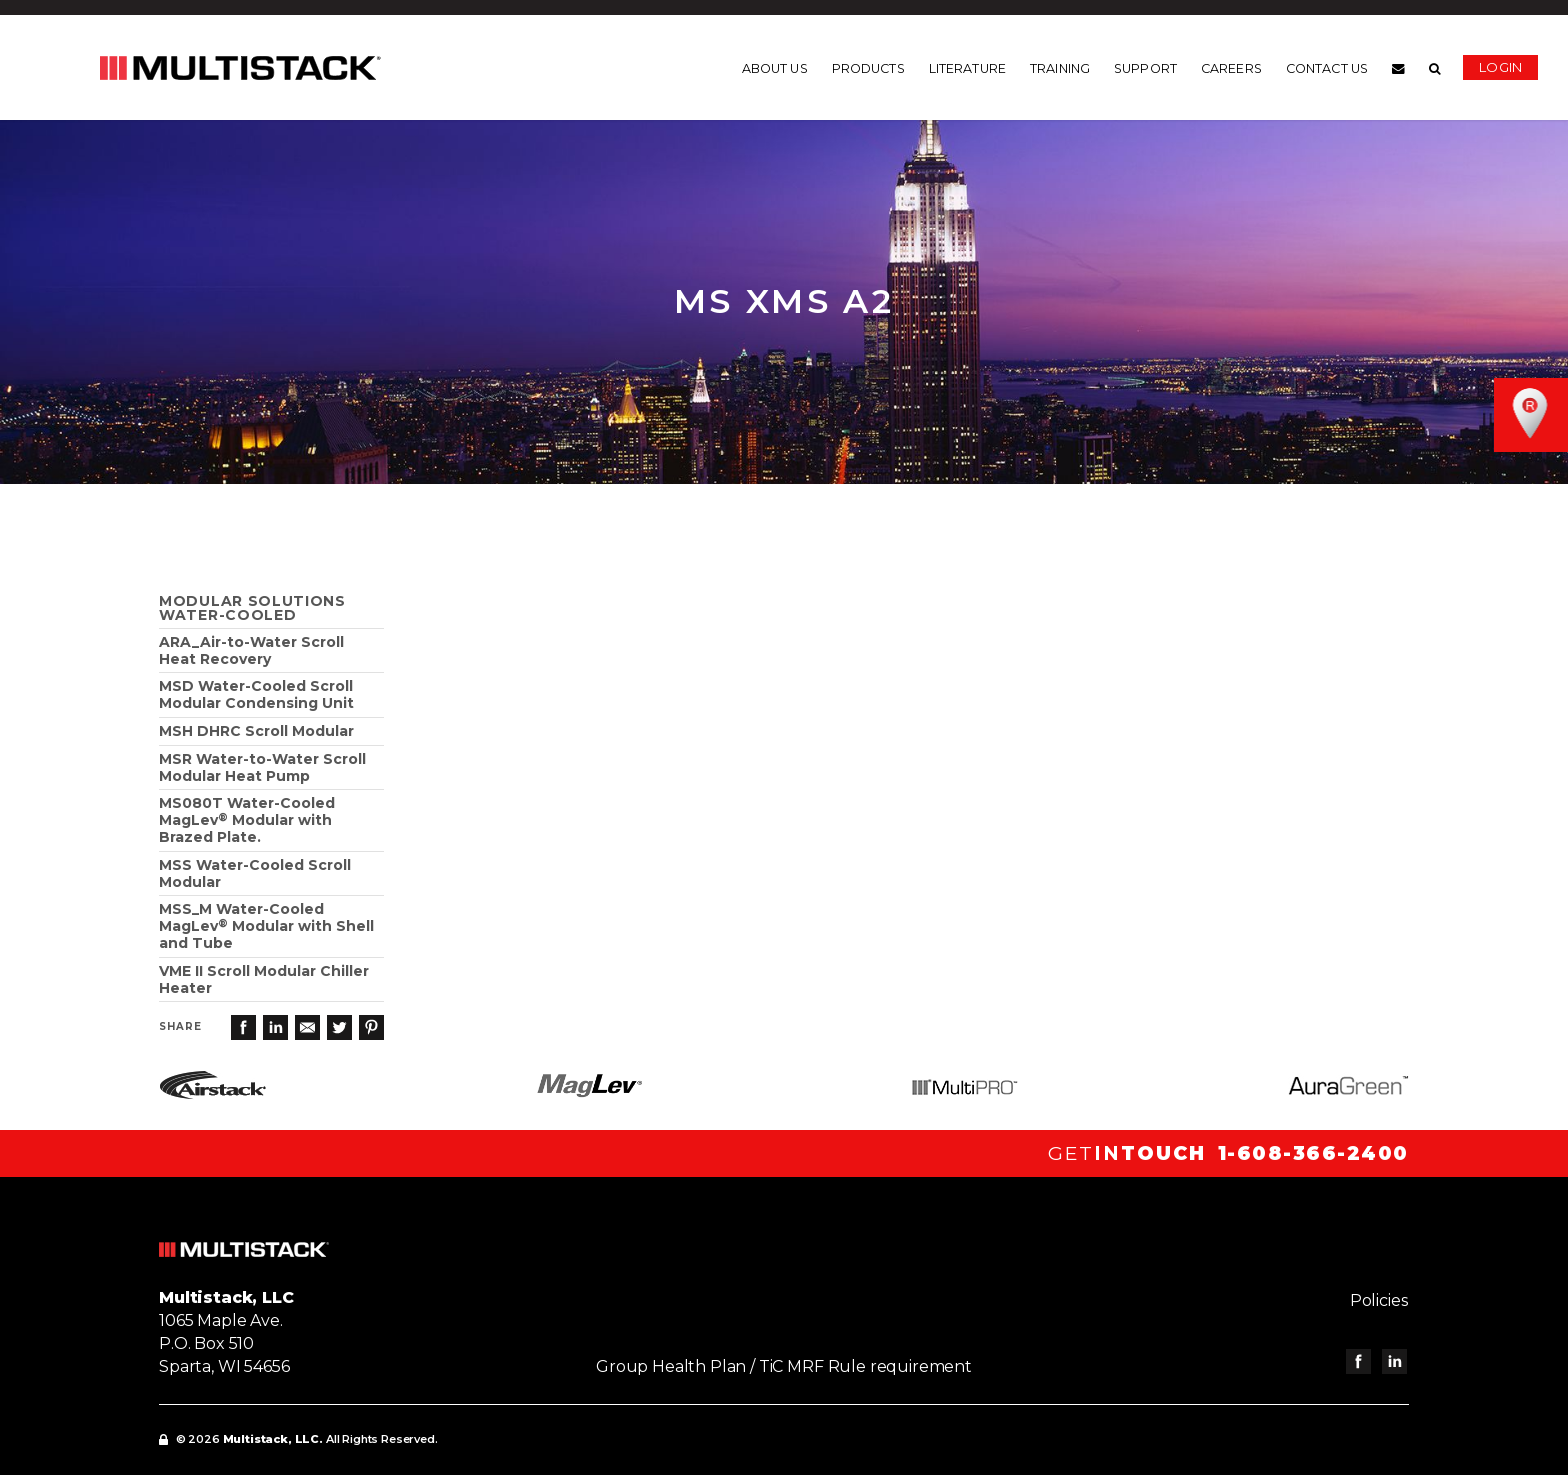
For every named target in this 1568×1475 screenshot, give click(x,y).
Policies (1380, 1300)
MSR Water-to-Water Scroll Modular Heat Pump (262, 767)
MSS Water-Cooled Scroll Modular (255, 873)
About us (775, 69)
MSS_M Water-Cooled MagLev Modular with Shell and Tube (266, 926)
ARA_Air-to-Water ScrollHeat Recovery (251, 650)
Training (1060, 69)
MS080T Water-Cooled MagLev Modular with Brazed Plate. (247, 820)
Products (868, 69)
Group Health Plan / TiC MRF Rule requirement (784, 1366)
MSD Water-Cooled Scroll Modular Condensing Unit (256, 694)
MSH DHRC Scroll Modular (256, 731)
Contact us (1327, 69)
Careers (1231, 69)
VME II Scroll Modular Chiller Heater (264, 979)
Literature (967, 69)
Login (1500, 67)
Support (1145, 69)
